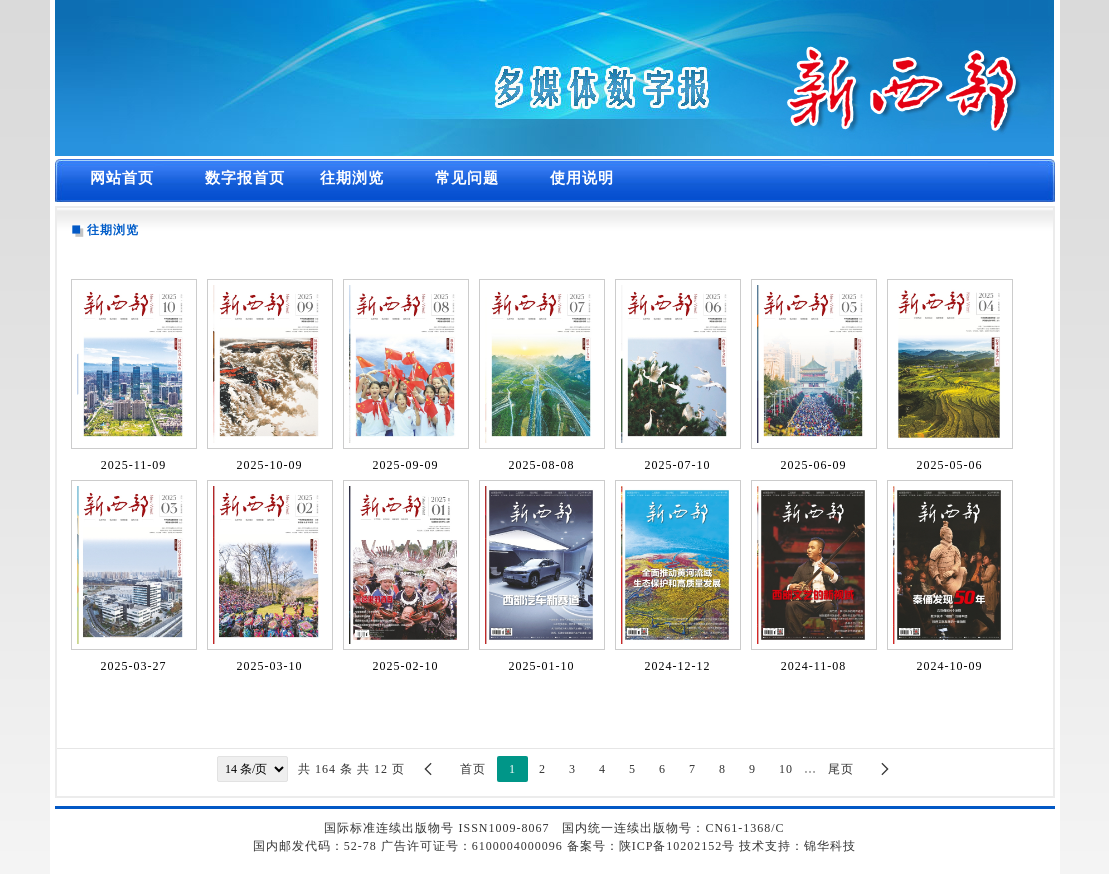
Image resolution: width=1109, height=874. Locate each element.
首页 (473, 769)
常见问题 (467, 178)
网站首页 (122, 178)
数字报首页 (245, 178)
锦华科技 (830, 846)
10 (786, 769)
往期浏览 (352, 178)
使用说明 (582, 178)
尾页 (841, 769)
